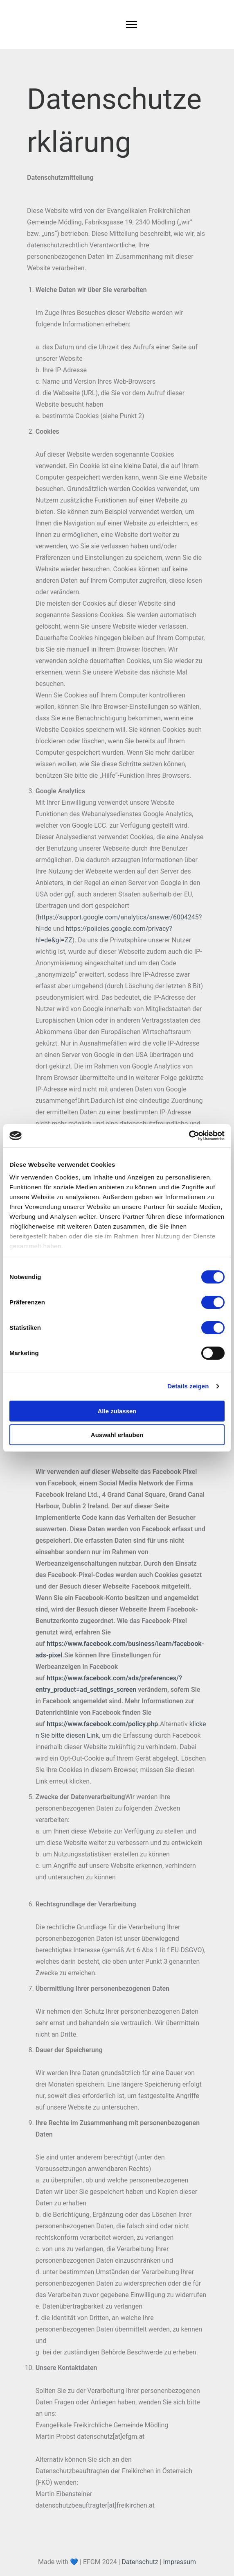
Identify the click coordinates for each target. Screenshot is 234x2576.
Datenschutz (140, 2562)
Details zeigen (188, 1386)
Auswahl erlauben (117, 1434)
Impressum (179, 2562)
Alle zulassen (116, 1411)
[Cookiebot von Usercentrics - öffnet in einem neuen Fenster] (189, 1135)
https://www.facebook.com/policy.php (102, 1724)
